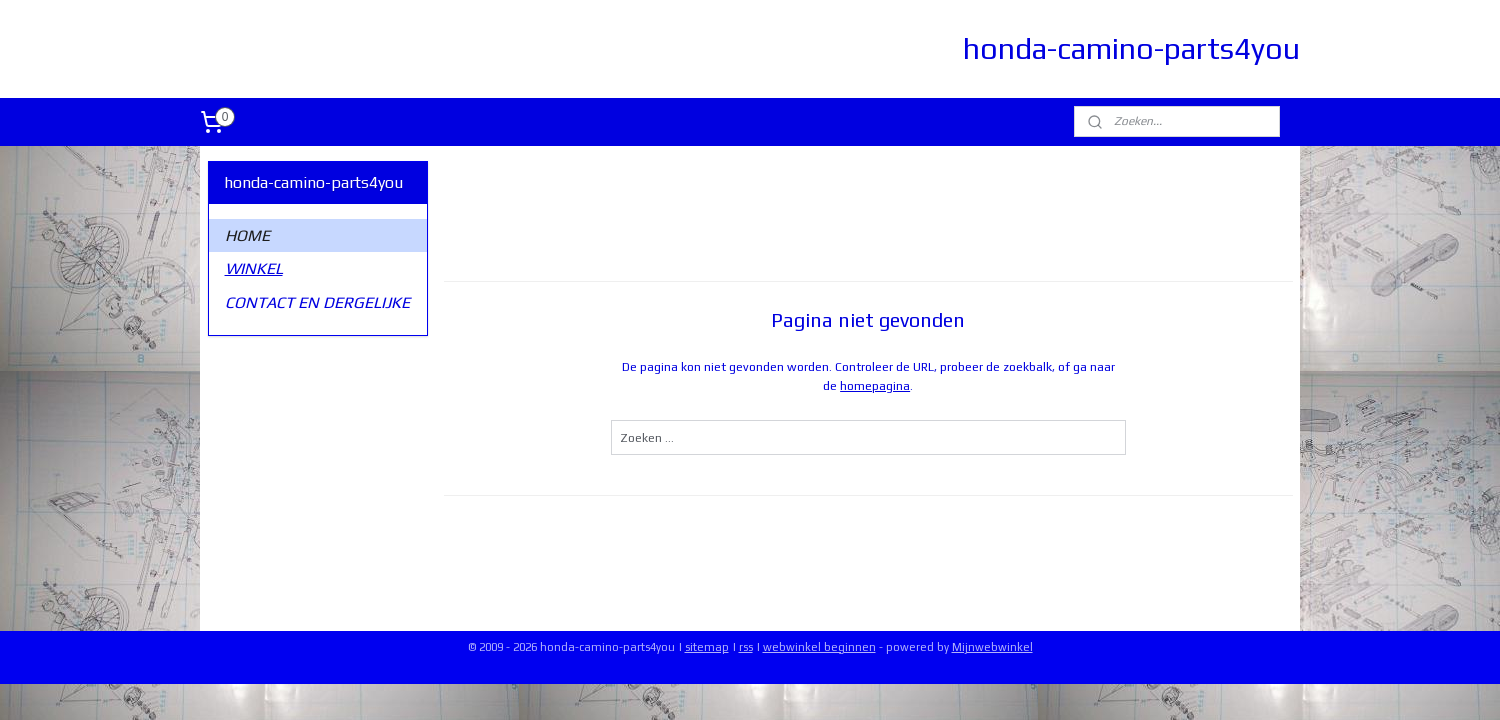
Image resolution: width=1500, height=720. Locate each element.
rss (746, 647)
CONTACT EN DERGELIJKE (317, 302)
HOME (247, 235)
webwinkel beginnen (819, 647)
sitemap (707, 647)
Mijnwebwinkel (992, 647)
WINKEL (254, 268)
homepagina (875, 386)
